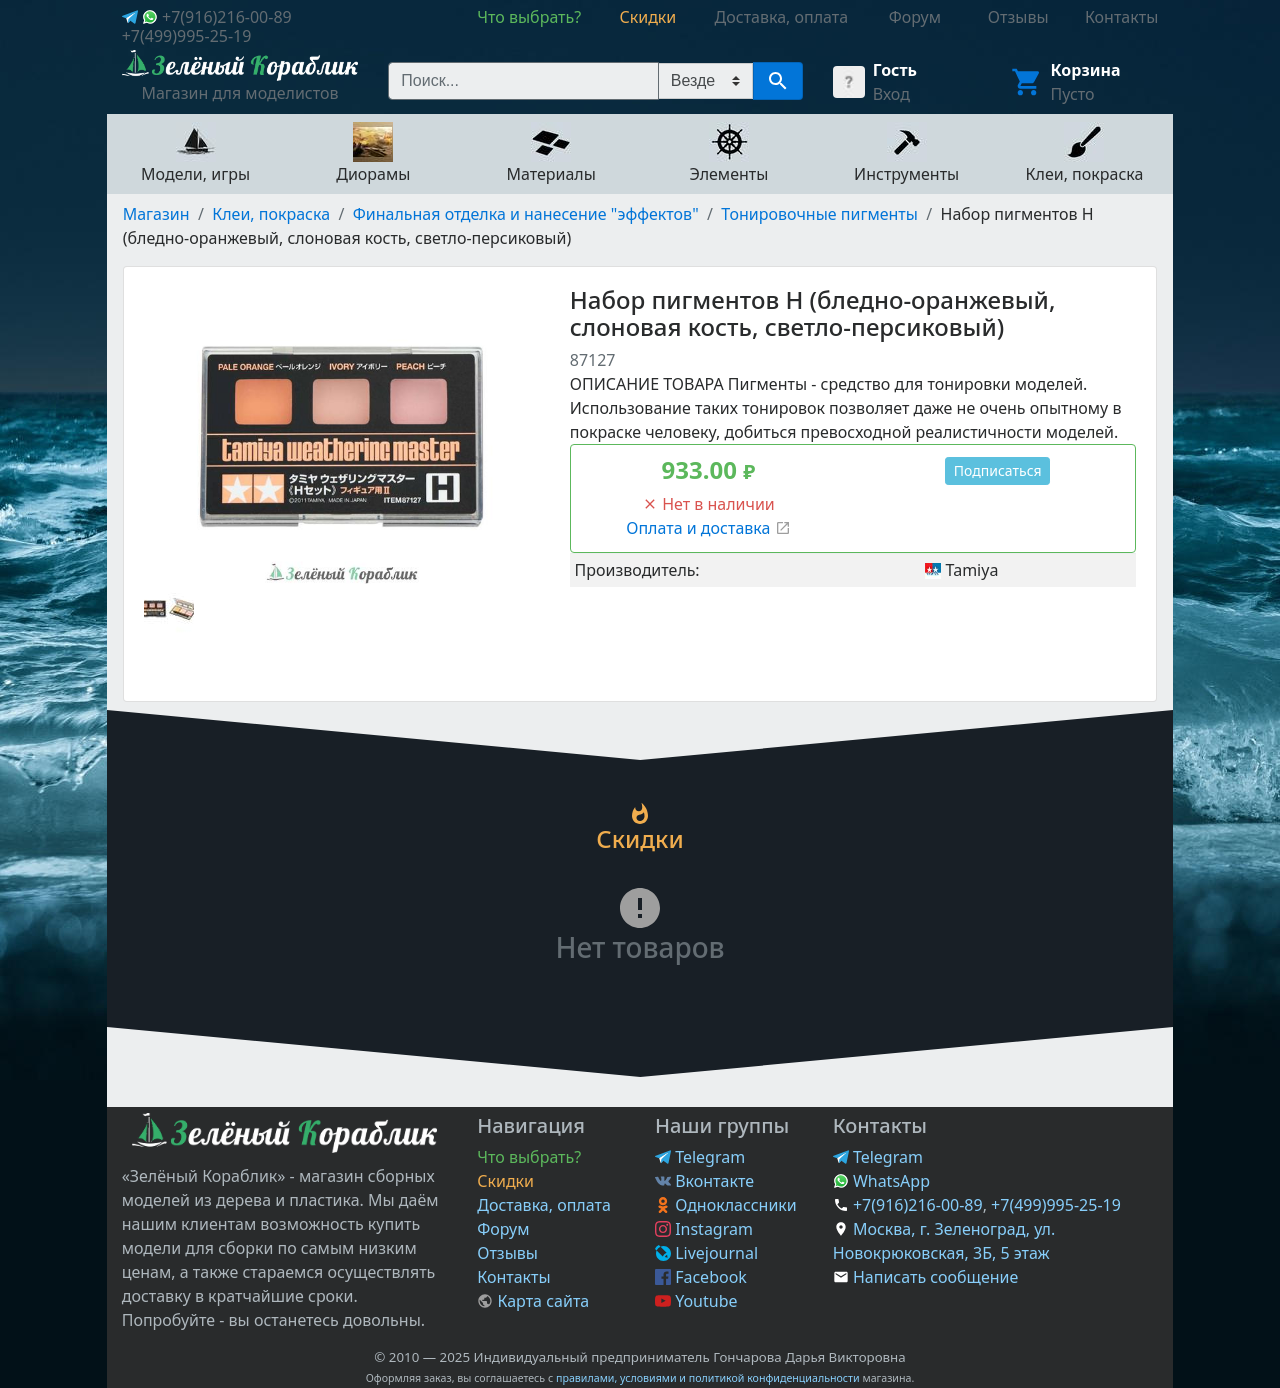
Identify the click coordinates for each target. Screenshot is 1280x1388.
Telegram (700, 1157)
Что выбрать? (529, 1157)
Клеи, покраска (271, 214)
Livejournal (706, 1253)
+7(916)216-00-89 (227, 17)
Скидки (505, 1181)
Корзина (1086, 70)
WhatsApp (881, 1181)
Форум (503, 1229)
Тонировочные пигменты (819, 214)
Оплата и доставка (708, 528)
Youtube (696, 1301)
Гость (895, 70)
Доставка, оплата (544, 1205)
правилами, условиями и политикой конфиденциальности (708, 1378)
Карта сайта (533, 1301)
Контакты (513, 1277)
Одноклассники (726, 1205)
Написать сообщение (935, 1277)
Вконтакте (704, 1181)
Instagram (704, 1229)
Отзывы (507, 1253)
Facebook (701, 1277)
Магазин (156, 214)
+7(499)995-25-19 (187, 36)
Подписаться (998, 470)
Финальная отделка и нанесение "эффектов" (526, 214)
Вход (891, 94)
